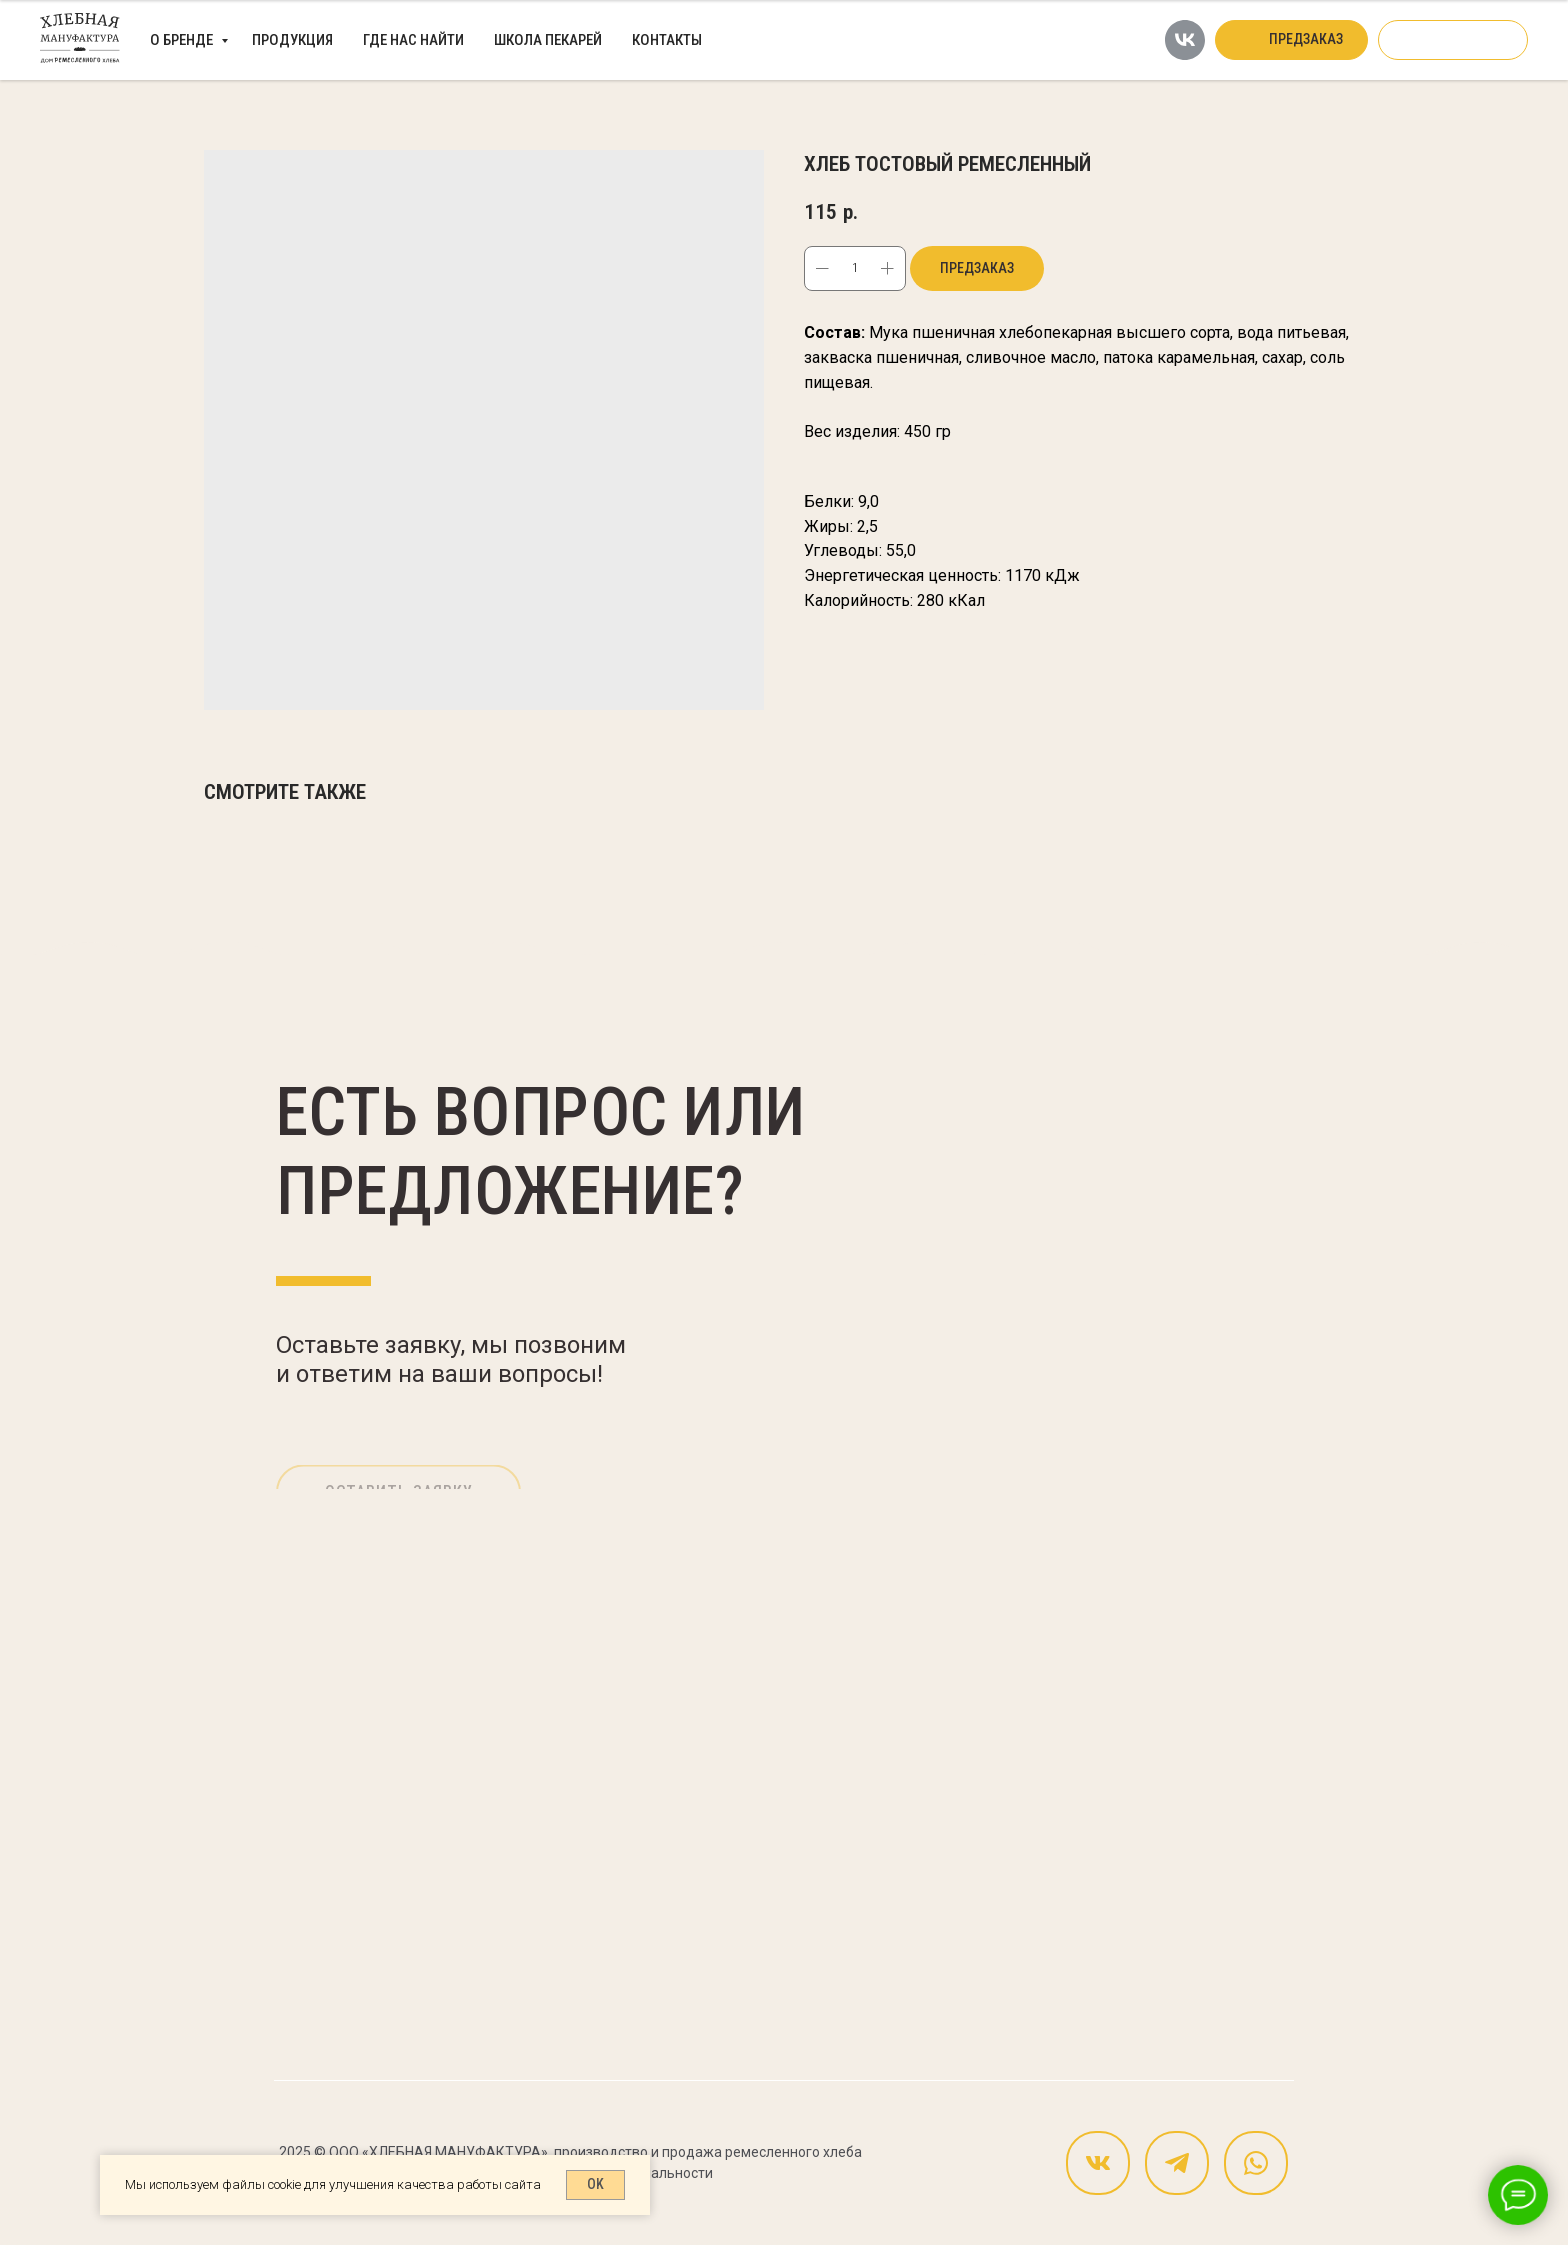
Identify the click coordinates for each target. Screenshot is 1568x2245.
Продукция (292, 40)
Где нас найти (413, 40)
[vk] (1185, 40)
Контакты (667, 40)
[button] (1291, 40)
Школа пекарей (548, 40)
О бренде (183, 40)
